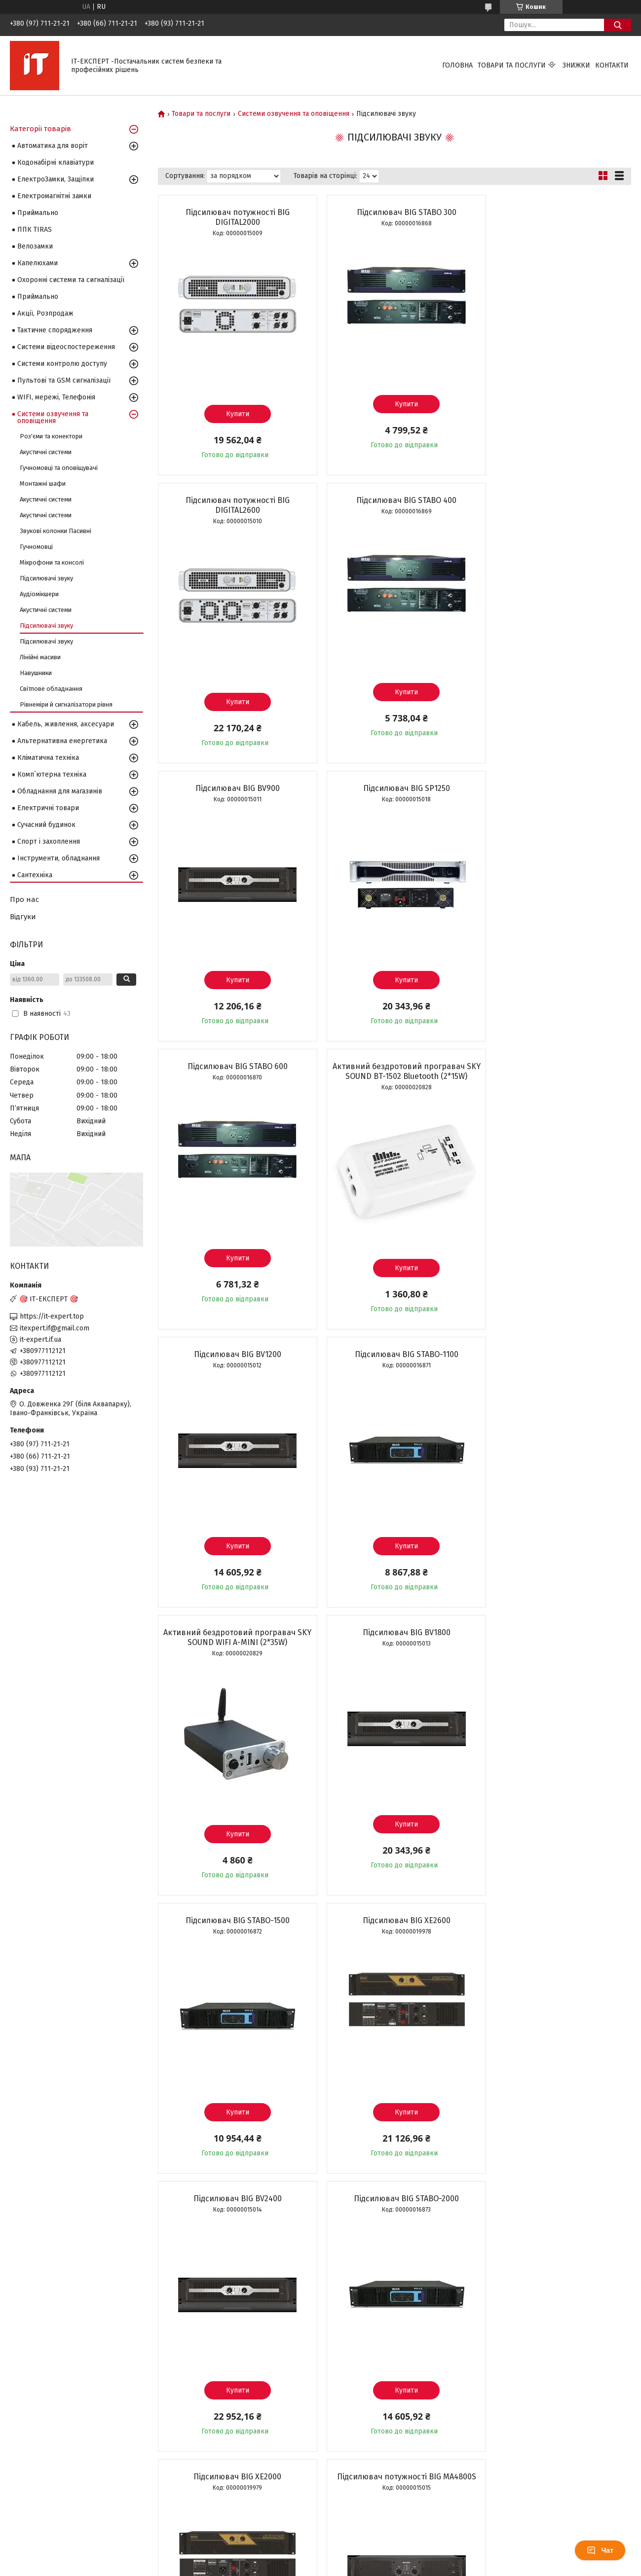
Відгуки (23, 916)
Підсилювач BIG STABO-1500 (234, 1354)
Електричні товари (48, 808)
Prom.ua (367, 2548)
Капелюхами (37, 263)
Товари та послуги (512, 65)
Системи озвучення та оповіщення (293, 113)
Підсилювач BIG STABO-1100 (233, 1066)
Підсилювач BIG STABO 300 (394, 212)
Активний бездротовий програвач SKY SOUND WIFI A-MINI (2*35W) (394, 1071)
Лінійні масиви (40, 657)
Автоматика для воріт (52, 146)
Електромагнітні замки (54, 196)
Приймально (37, 213)
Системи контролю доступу (62, 363)
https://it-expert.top (52, 1316)
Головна (457, 65)
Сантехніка (34, 875)
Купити (233, 414)
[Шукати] (617, 25)
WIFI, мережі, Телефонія (56, 397)
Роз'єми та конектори (51, 436)
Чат (600, 2550)
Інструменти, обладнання (58, 858)
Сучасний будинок (46, 825)
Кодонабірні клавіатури (55, 162)
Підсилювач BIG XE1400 (233, 1910)
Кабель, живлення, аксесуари (65, 724)
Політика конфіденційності (386, 2566)
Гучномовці (36, 546)
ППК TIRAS (34, 229)
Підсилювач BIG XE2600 (394, 1354)
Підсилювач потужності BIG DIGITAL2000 (234, 217)
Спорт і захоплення (48, 841)
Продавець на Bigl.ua (320, 2557)
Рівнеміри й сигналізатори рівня (66, 704)
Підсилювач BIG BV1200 (555, 778)
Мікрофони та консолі (52, 562)
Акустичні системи (46, 452)
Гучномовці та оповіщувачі (59, 467)
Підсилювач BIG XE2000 (394, 1632)
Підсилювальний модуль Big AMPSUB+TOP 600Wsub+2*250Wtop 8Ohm (554, 1920)
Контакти (612, 65)
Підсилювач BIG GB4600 (394, 1910)
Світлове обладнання (51, 688)
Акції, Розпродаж (45, 313)
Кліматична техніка (48, 757)
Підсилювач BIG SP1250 (555, 500)
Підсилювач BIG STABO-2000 (233, 1632)
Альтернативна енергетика (62, 741)
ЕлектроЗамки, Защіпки (55, 179)
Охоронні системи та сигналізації (70, 280)
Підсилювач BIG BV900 (394, 500)
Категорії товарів (40, 128)
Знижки (576, 65)
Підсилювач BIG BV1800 (555, 1066)
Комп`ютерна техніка (51, 774)
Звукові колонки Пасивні (55, 531)
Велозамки (35, 246)
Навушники (36, 673)
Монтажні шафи (43, 483)
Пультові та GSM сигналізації (64, 380)
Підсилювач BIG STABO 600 (234, 778)
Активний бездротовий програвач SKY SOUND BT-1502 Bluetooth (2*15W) (394, 783)
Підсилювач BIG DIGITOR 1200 (394, 2208)
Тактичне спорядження (54, 330)
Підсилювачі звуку (46, 578)
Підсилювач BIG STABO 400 (234, 500)
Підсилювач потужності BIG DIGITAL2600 (555, 217)
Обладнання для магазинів (59, 791)
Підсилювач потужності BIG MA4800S (555, 1632)
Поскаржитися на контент (307, 2566)
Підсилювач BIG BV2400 (555, 1354)
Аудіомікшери (39, 594)
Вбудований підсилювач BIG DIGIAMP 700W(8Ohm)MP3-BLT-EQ (234, 2213)
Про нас (24, 899)
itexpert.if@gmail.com (54, 1328)
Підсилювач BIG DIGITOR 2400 (555, 2208)
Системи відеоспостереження (66, 347)
